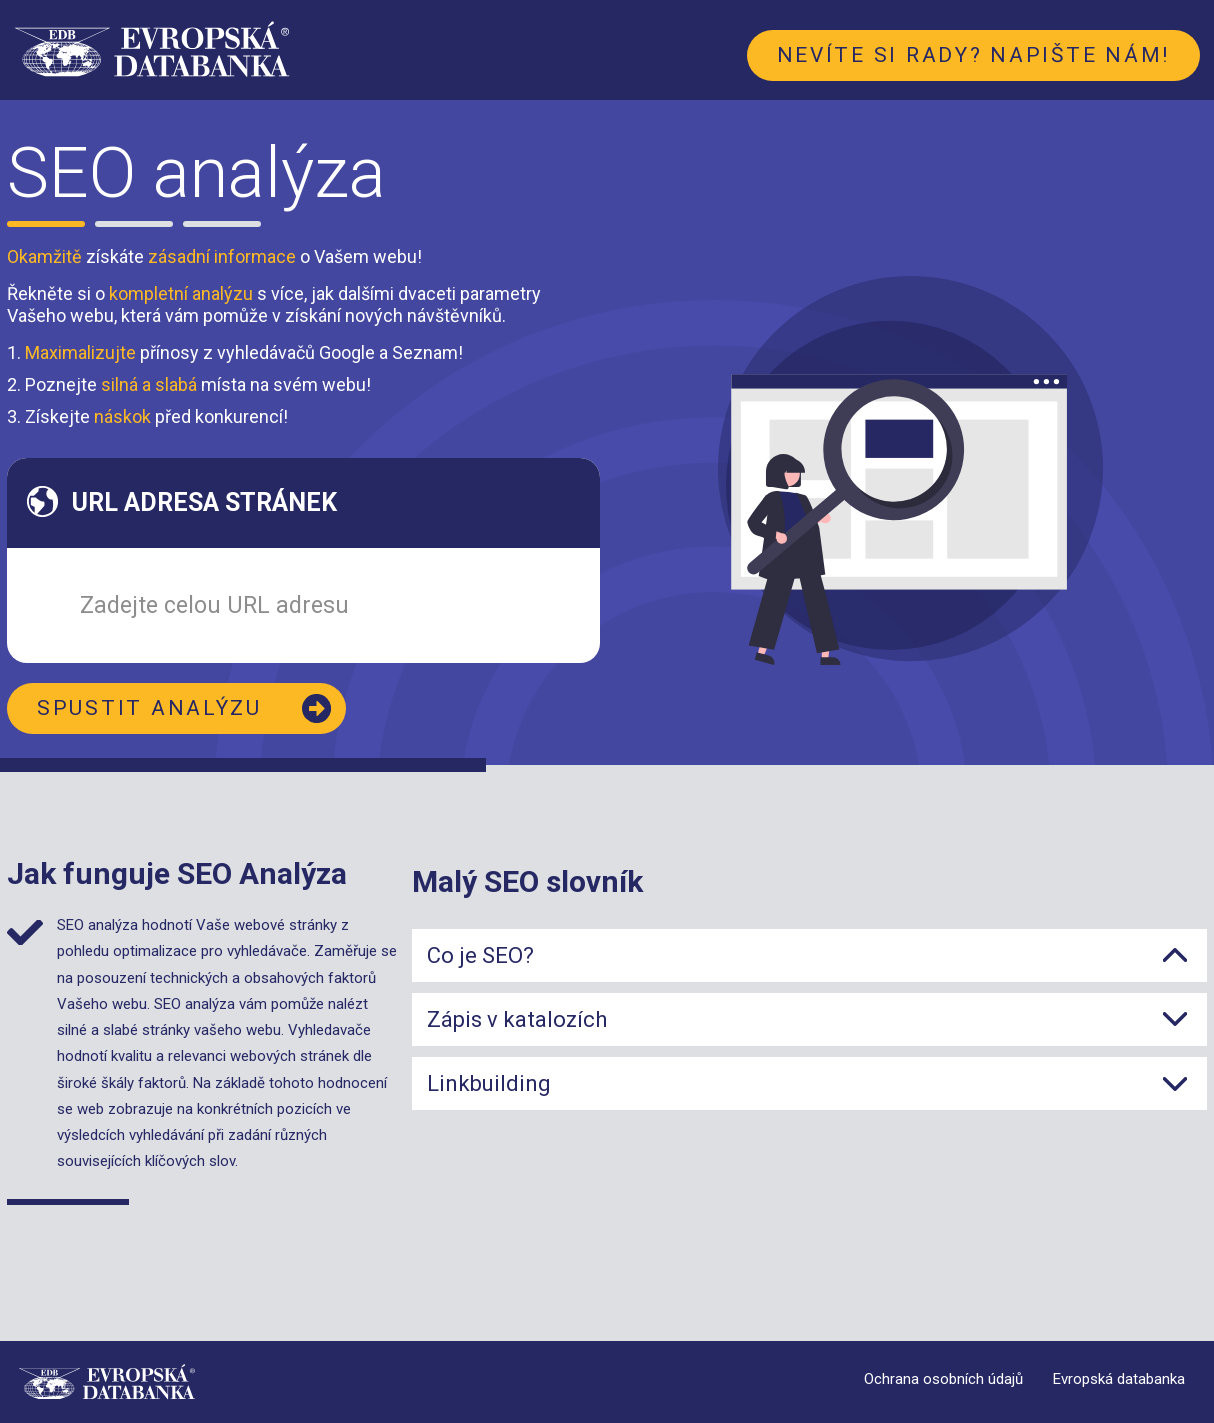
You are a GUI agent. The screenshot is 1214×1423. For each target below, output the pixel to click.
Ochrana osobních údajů (943, 1379)
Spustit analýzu (149, 708)
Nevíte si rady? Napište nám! (973, 55)
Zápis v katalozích (517, 1019)
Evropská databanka (1119, 1379)
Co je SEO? (480, 955)
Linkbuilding (489, 1083)
